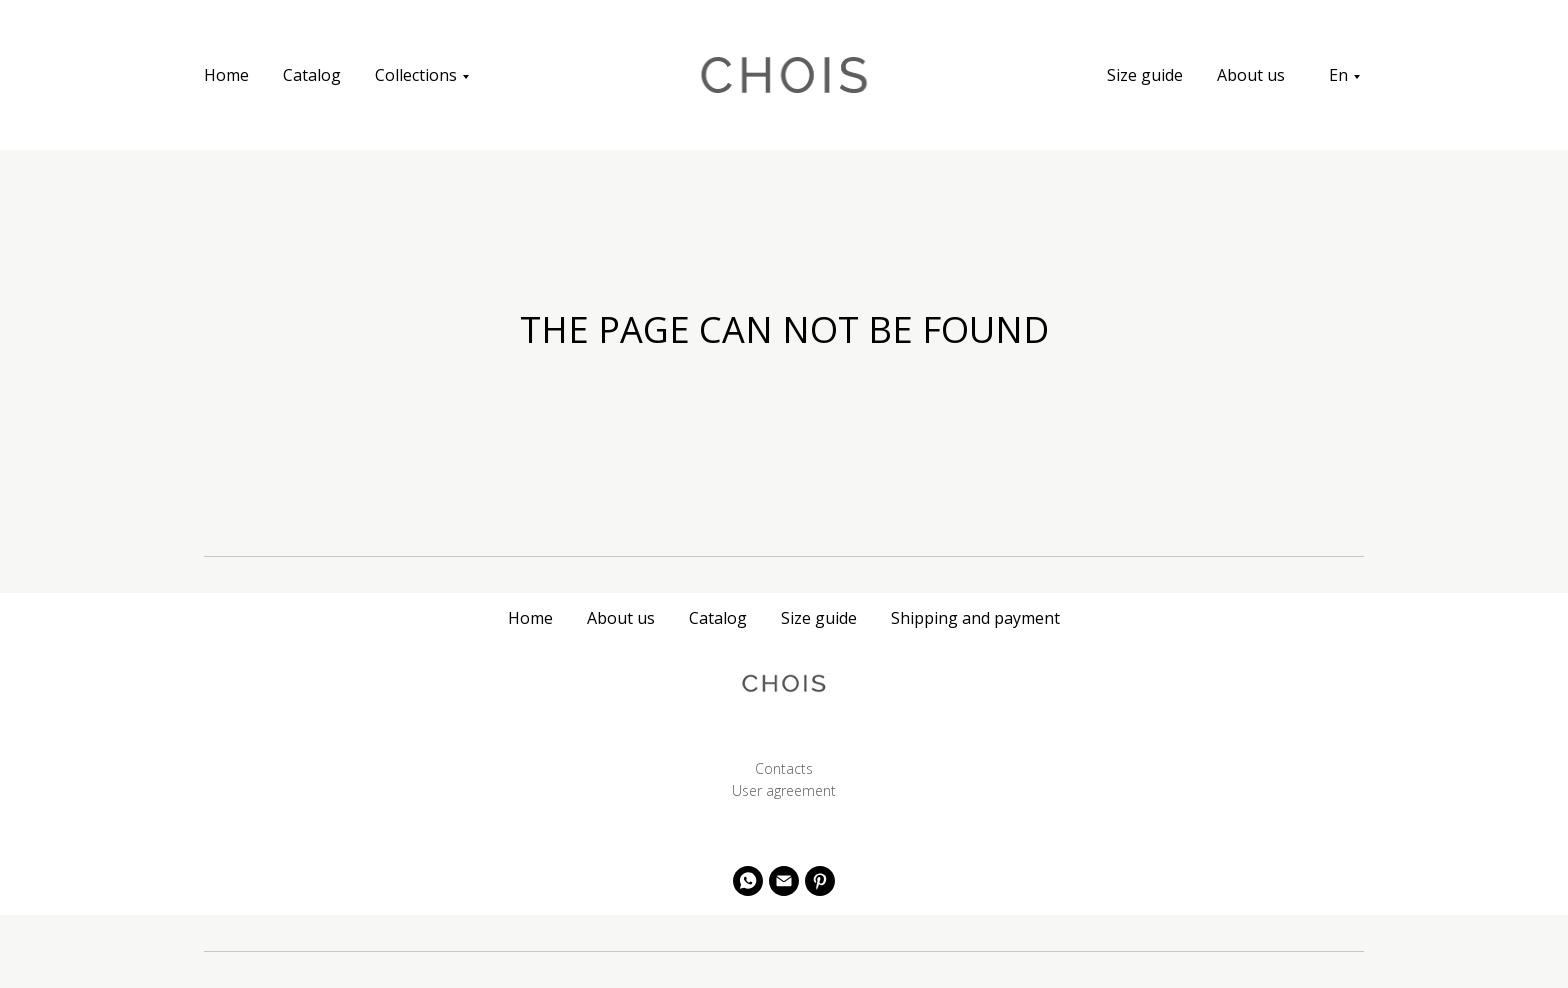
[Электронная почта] (784, 881)
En (1338, 75)
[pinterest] (820, 881)
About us (1251, 75)
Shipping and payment (975, 618)
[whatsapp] (748, 881)
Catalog (312, 75)
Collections (416, 75)
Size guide (1145, 75)
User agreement (784, 790)
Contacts (784, 768)
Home (226, 75)
